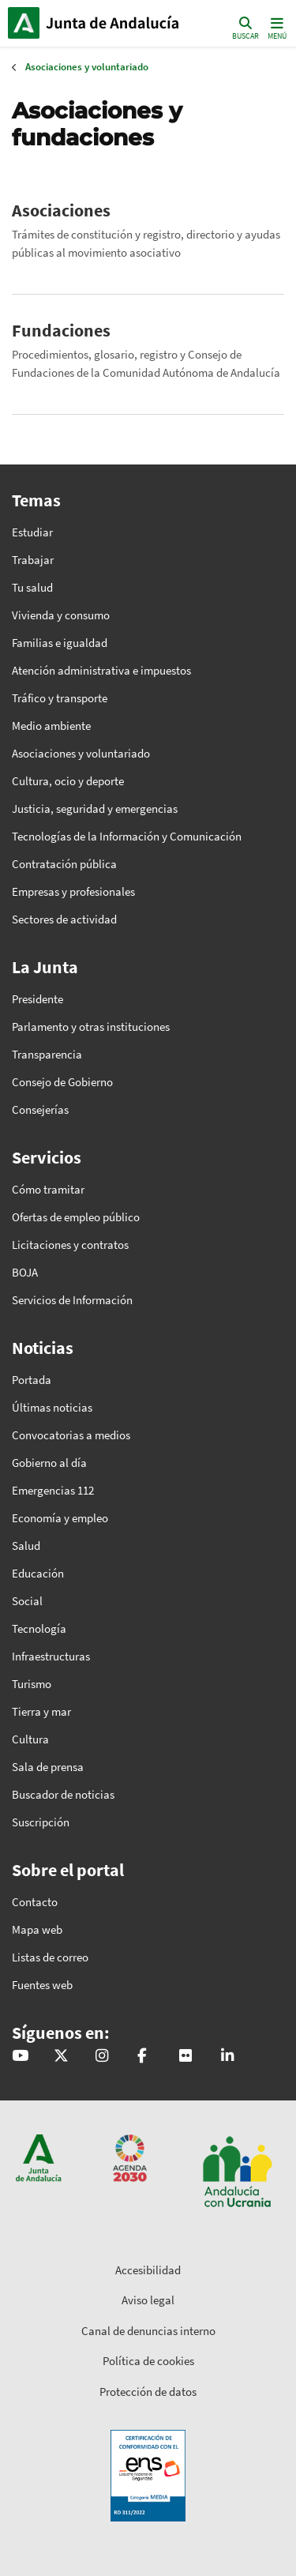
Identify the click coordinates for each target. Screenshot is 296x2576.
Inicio (115, 23)
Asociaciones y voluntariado (86, 66)
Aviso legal (148, 2299)
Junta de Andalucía (23, 23)
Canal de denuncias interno (148, 2330)
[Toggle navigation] (275, 27)
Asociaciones (61, 210)
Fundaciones (61, 330)
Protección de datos (148, 2391)
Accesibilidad (148, 2269)
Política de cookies (148, 2360)
